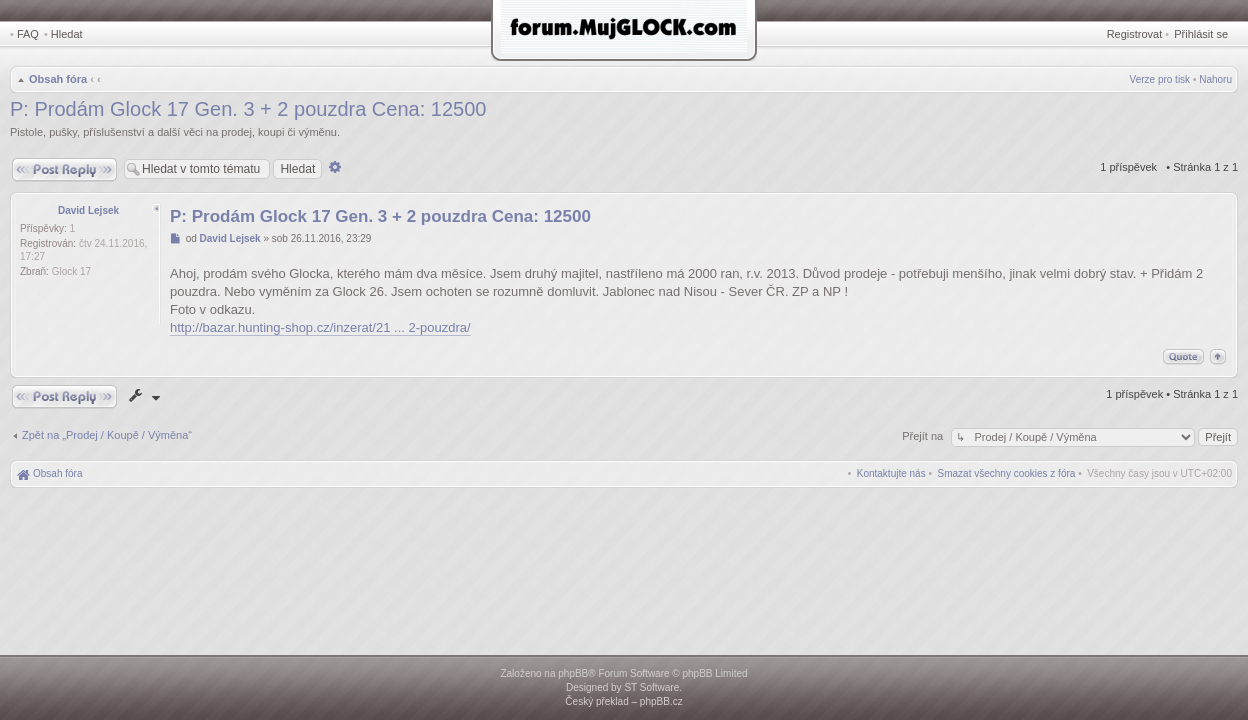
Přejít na (924, 436)
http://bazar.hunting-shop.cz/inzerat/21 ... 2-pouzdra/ (320, 327)
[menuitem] (1007, 473)
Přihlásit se (1201, 34)
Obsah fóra (58, 79)
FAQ (28, 34)
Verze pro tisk (1160, 79)
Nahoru (1215, 79)
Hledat (67, 34)
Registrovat (1135, 34)
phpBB (573, 673)
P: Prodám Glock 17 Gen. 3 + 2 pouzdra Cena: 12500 (248, 109)
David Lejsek (88, 210)
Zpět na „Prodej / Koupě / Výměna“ (107, 435)
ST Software (651, 687)
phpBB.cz (661, 701)
